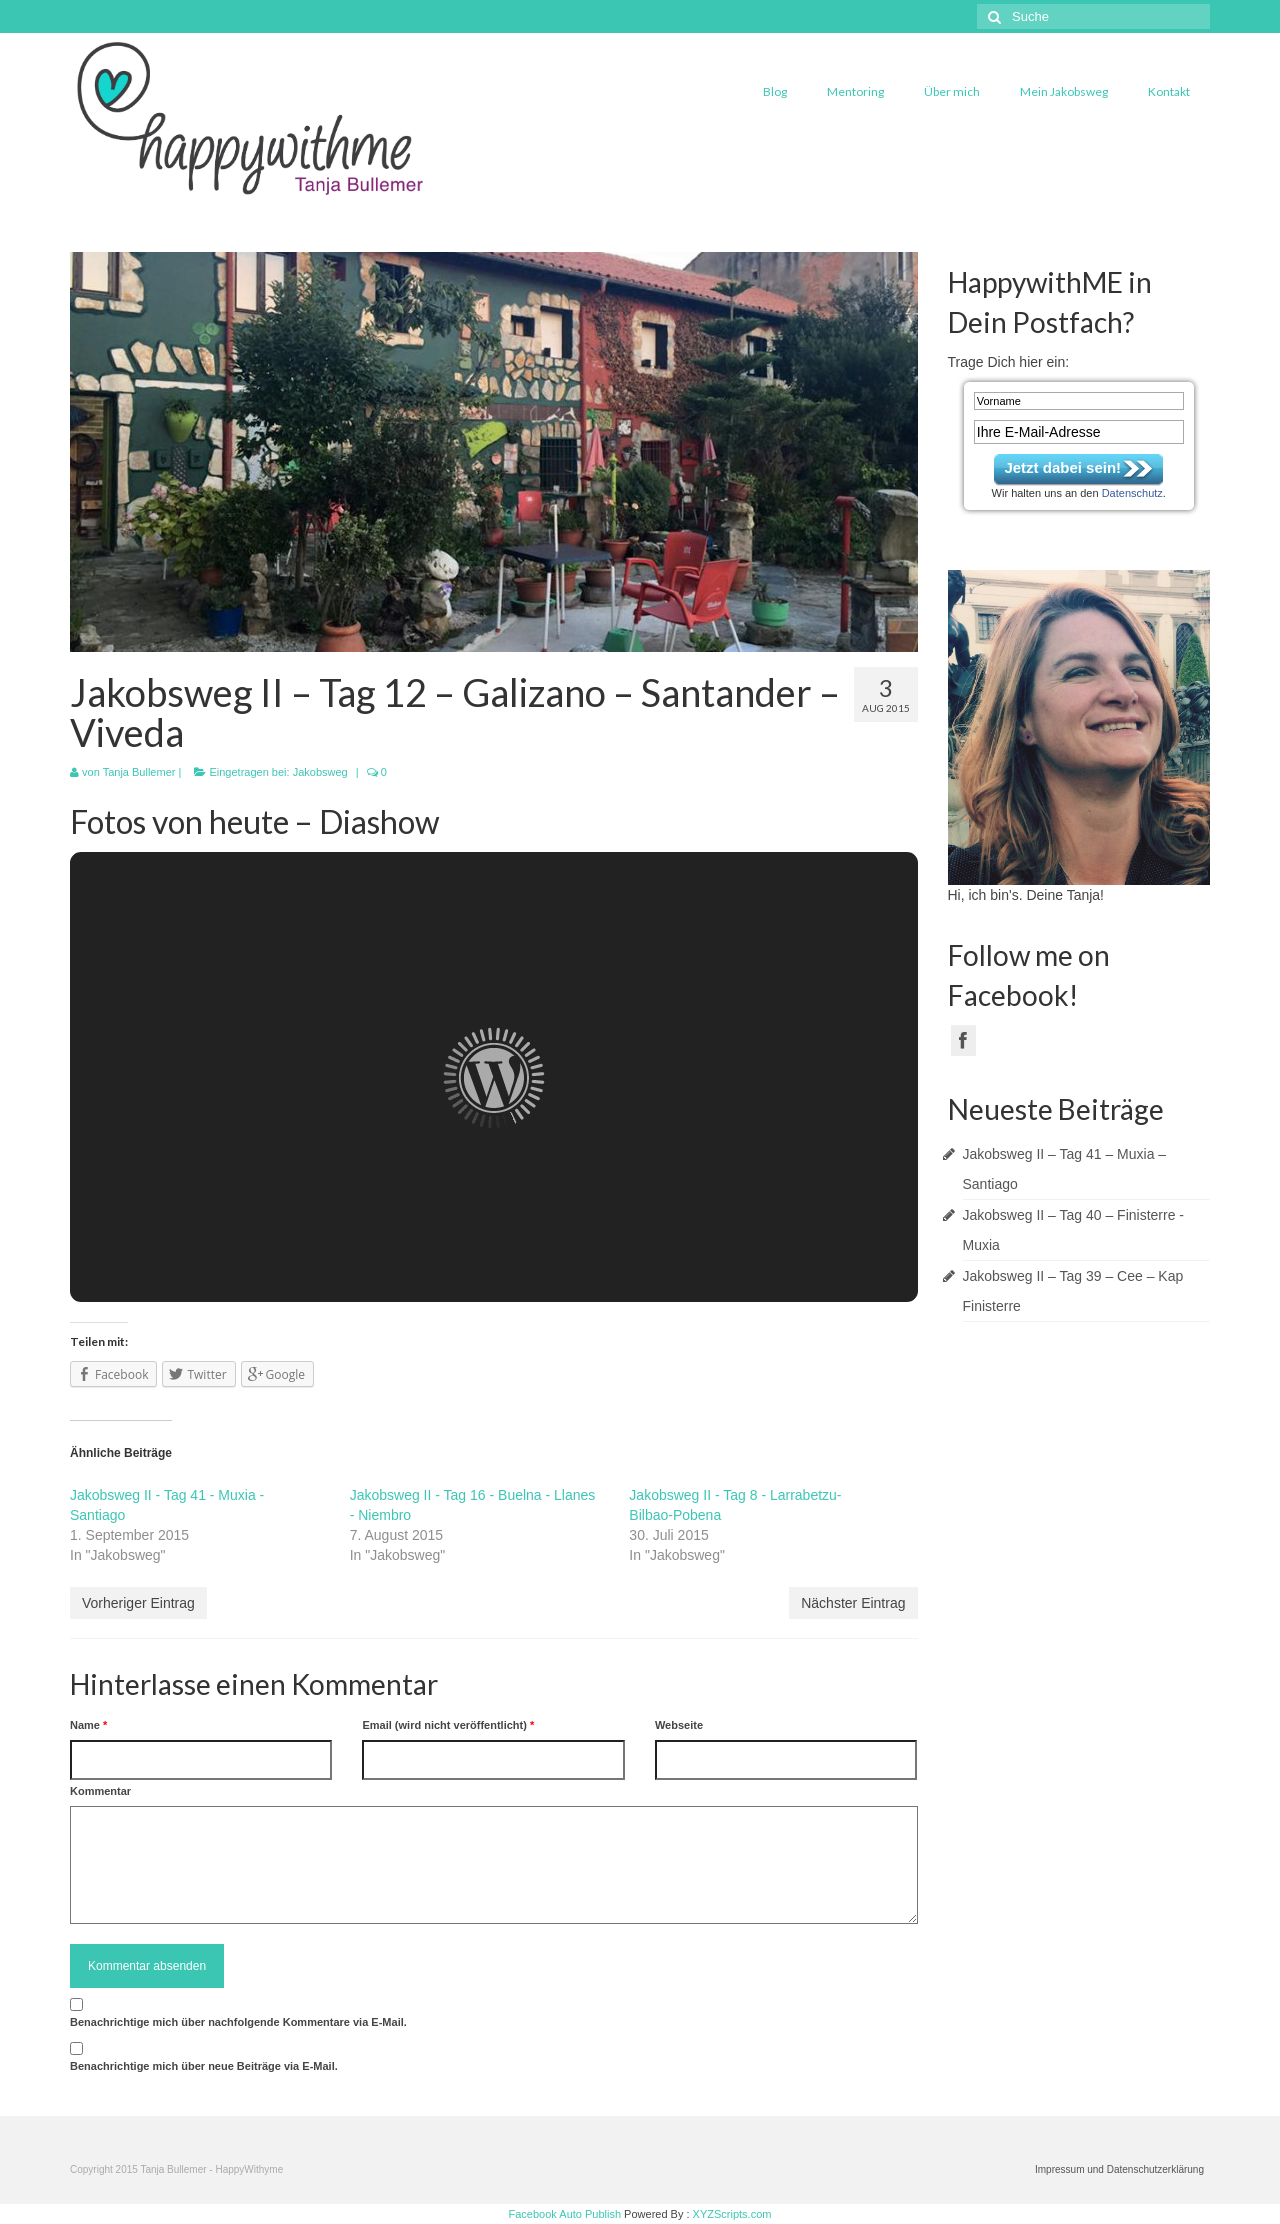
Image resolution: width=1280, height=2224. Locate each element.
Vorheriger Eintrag (138, 1603)
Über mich (952, 91)
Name (88, 1725)
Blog (775, 91)
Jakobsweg (320, 772)
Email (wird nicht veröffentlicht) (448, 1725)
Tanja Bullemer (139, 772)
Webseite (679, 1725)
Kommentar (100, 1791)
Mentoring (855, 91)
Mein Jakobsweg (1064, 91)
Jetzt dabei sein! (1062, 467)
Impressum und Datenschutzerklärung (1119, 2169)
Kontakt (1169, 91)
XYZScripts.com (732, 2214)
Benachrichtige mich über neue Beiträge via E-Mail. (204, 2066)
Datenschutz (1132, 493)
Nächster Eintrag (853, 1603)
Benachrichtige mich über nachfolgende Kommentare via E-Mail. (238, 2022)
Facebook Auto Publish (565, 2214)
